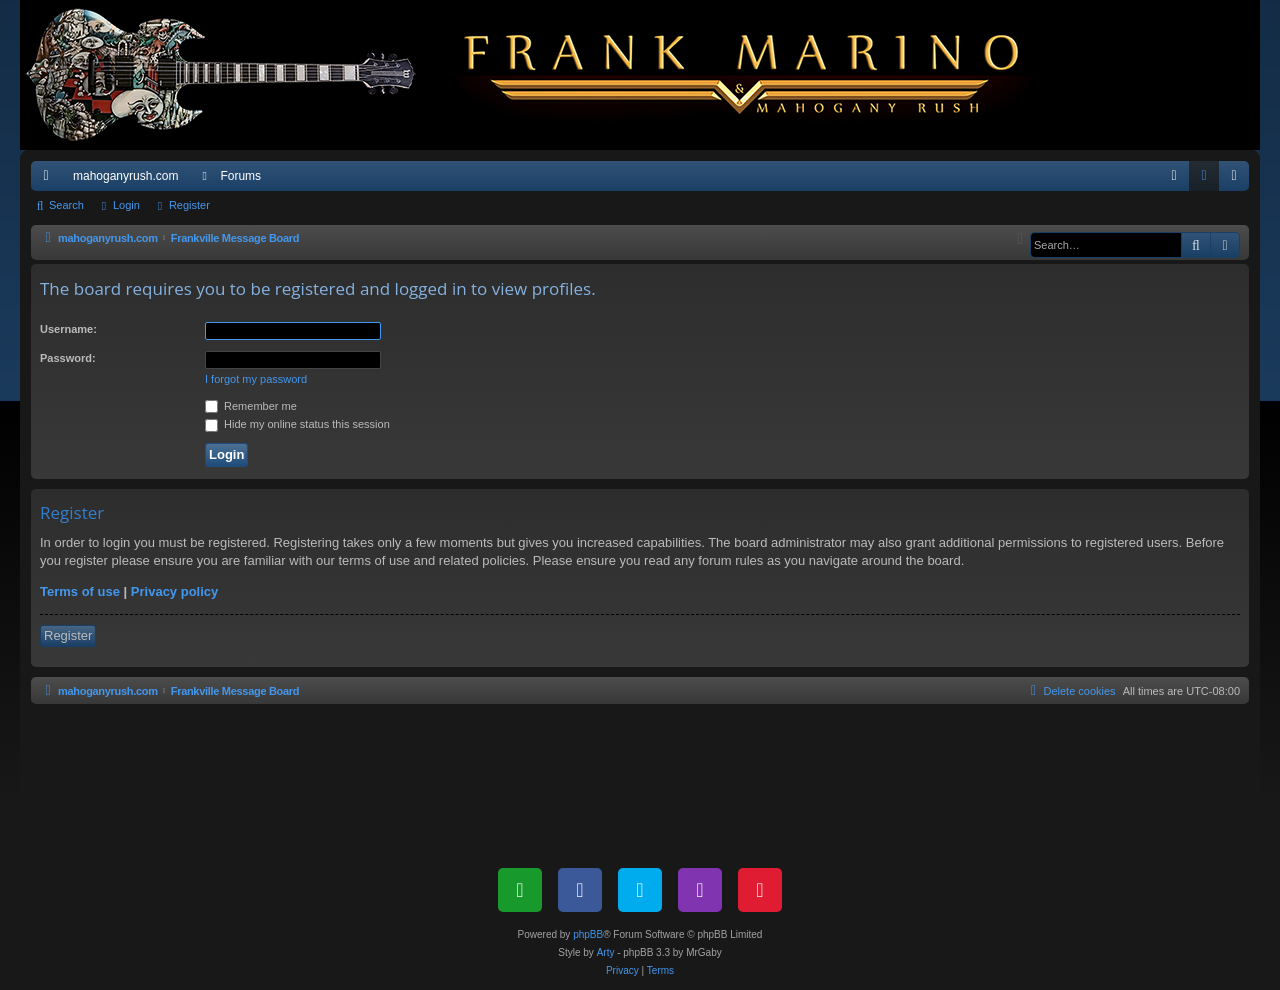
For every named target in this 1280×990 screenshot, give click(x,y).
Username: (68, 329)
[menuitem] (1174, 176)
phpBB (588, 934)
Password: (68, 358)
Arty (606, 952)
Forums (240, 176)
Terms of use (80, 591)
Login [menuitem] (1208, 180)
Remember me (251, 406)
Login (126, 205)
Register (189, 205)
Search (66, 205)
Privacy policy (174, 591)
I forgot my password (256, 379)
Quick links (50, 180)
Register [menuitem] (1238, 180)
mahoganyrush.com (125, 176)
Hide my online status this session (297, 424)
